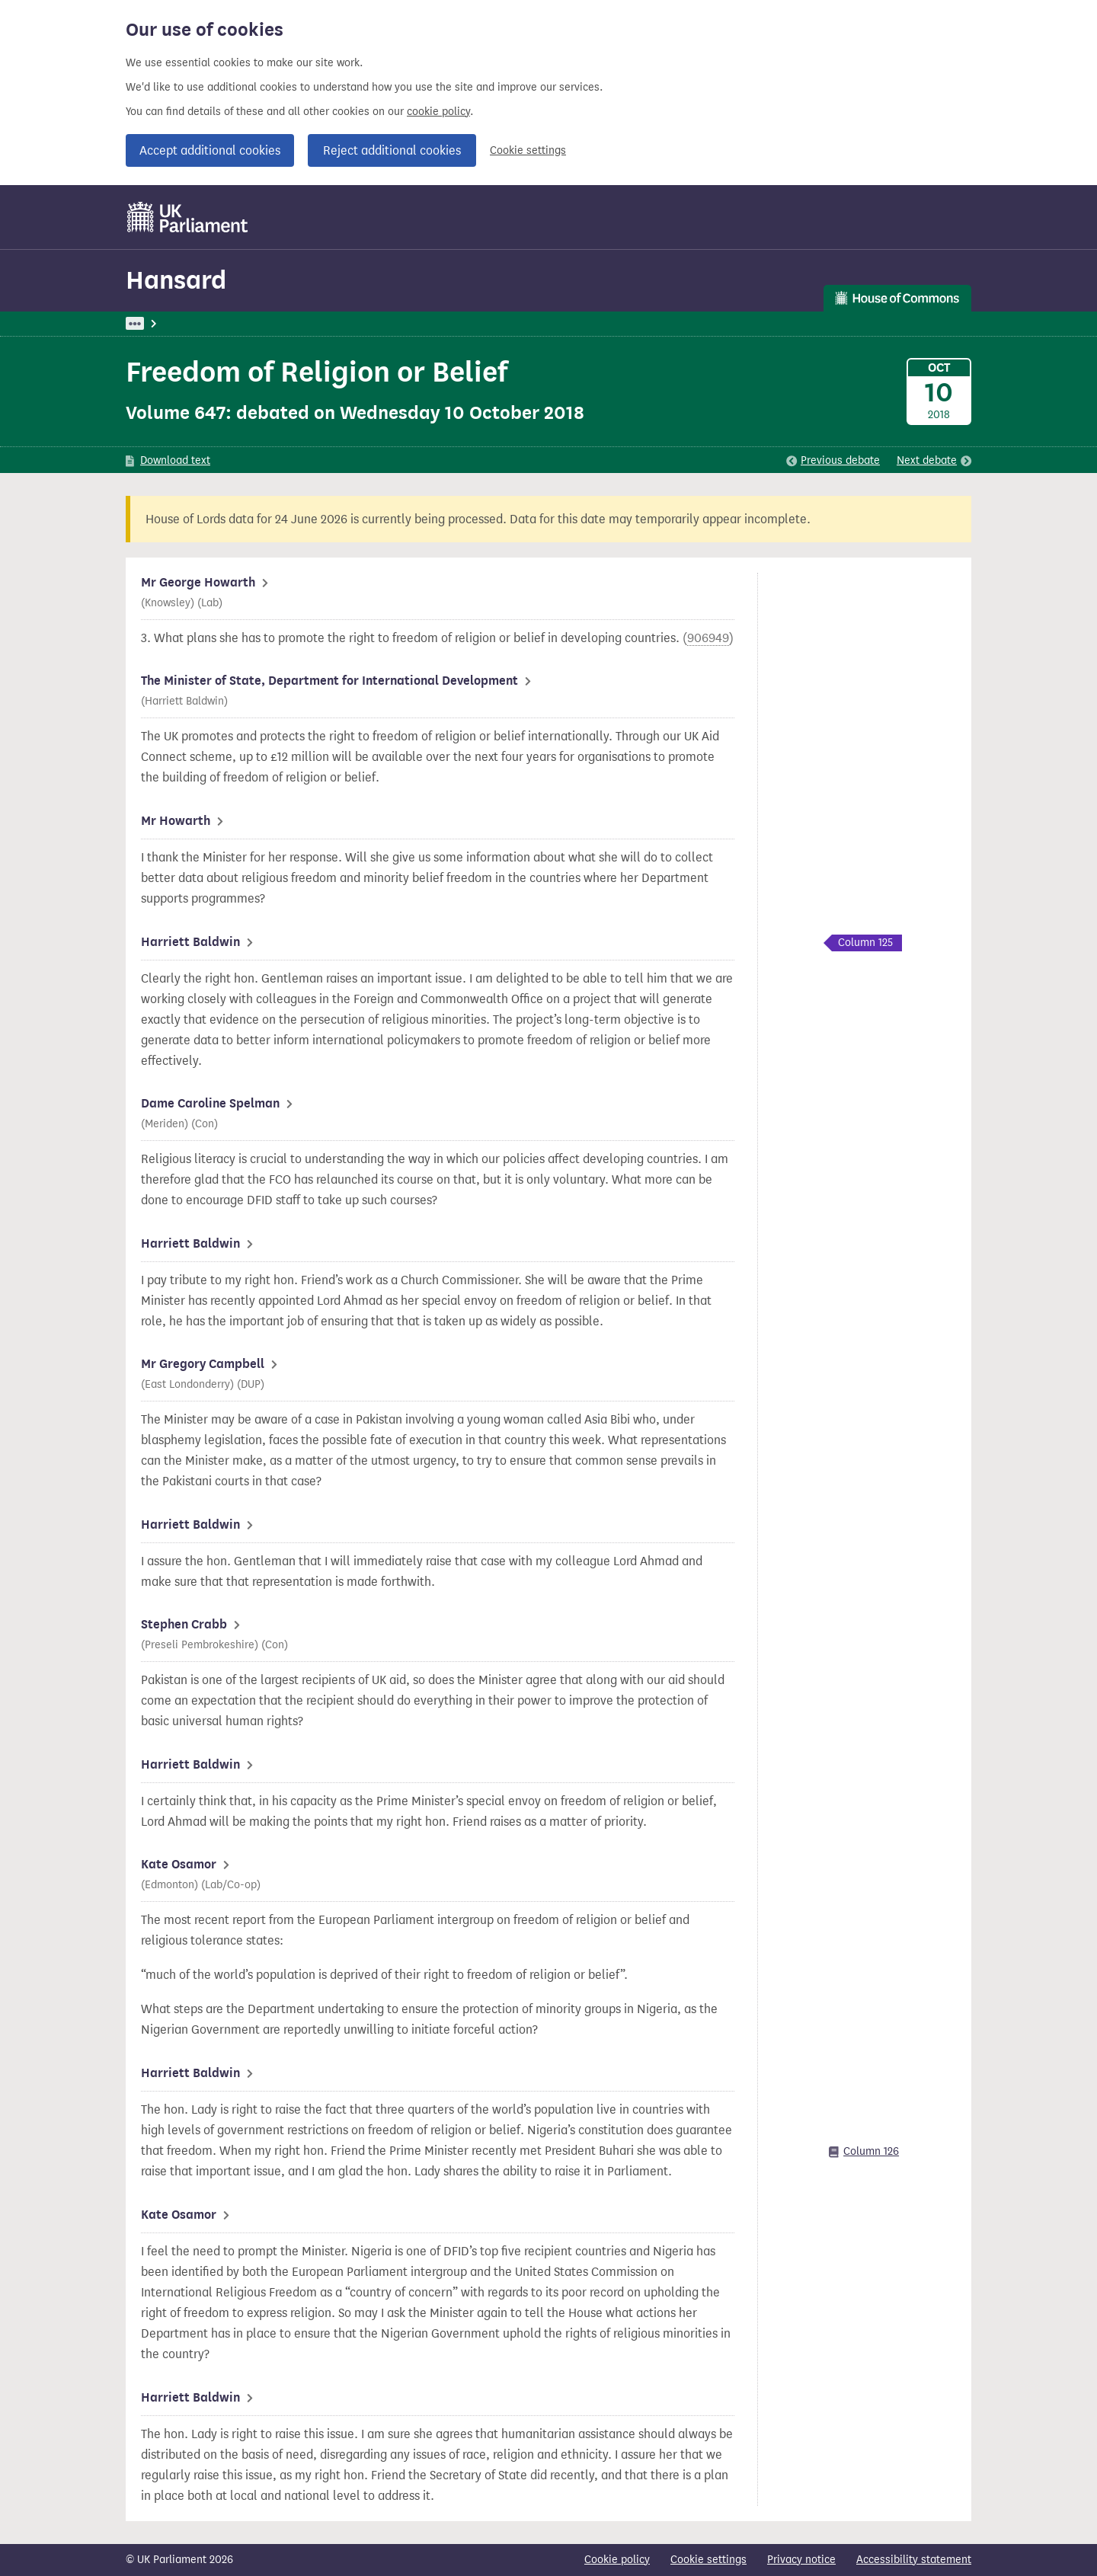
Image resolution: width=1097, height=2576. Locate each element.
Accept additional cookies (209, 150)
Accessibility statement (913, 2559)
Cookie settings (528, 150)
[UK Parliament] (188, 217)
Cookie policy (617, 2559)
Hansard (176, 280)
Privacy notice (801, 2559)
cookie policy (438, 111)
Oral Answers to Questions (379, 323)
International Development (527, 323)
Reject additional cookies (392, 150)
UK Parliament (160, 323)
